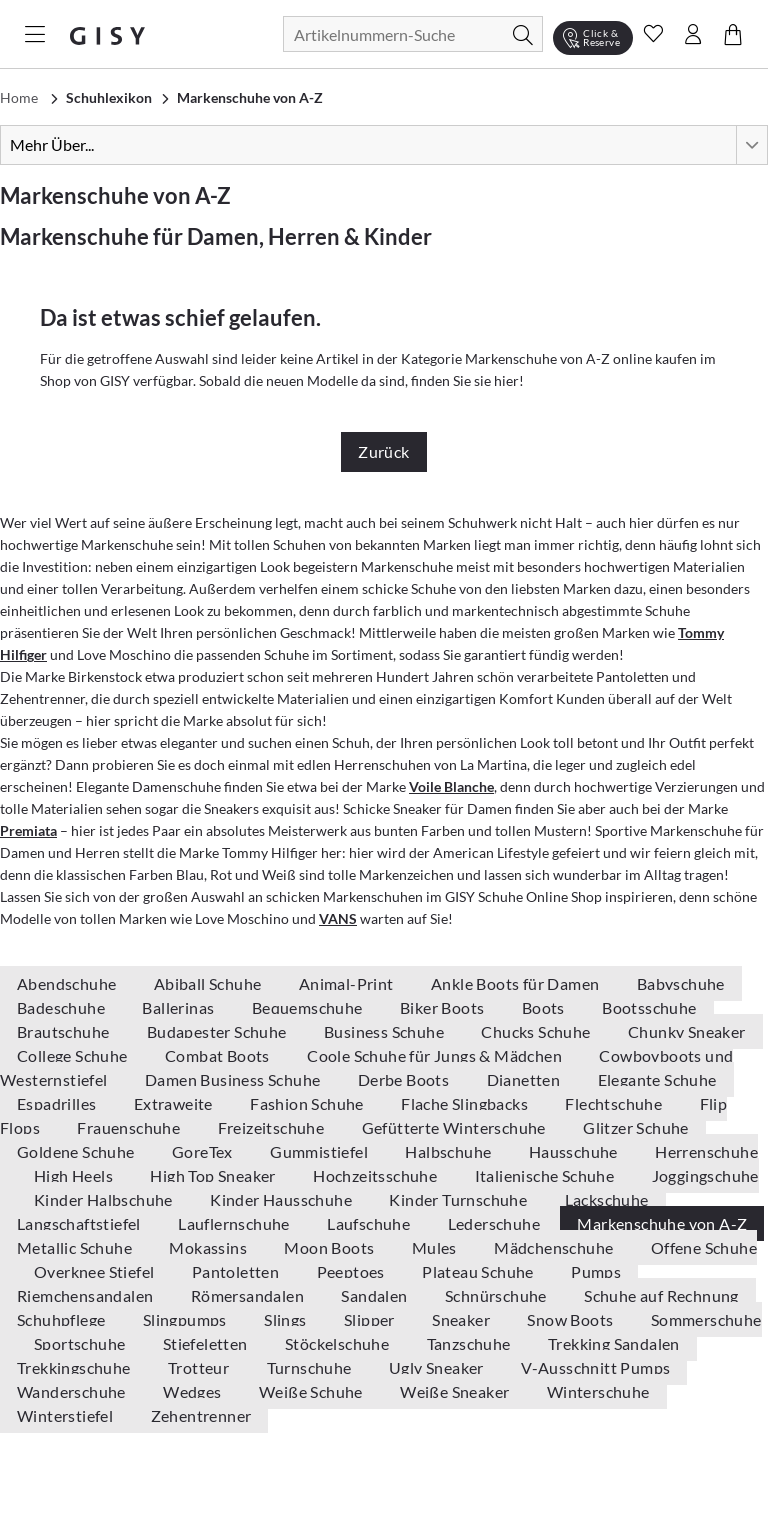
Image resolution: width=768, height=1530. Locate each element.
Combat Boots (219, 1055)
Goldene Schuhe (77, 1151)
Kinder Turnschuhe (459, 1199)
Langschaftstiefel (80, 1223)
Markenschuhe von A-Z (662, 1223)
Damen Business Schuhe (234, 1079)
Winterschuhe (598, 1391)
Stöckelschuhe (339, 1343)
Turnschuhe (311, 1367)
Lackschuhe (607, 1199)
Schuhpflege (63, 1319)
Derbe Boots (405, 1079)
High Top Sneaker (214, 1175)
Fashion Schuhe (308, 1103)
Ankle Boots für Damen (517, 983)
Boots (545, 1007)
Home (19, 97)
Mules (436, 1247)
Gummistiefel (320, 1151)
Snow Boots (571, 1319)
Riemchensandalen (87, 1295)
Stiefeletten (207, 1343)
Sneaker (462, 1319)
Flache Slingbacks (466, 1103)
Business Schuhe (385, 1031)
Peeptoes (353, 1271)
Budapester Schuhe (218, 1031)
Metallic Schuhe (76, 1247)
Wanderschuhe (73, 1391)
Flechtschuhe (615, 1103)
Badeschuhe (62, 1007)
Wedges (194, 1391)
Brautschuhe (65, 1031)
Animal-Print (348, 983)
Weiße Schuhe (312, 1391)
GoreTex (204, 1151)
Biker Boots (444, 1007)
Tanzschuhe (470, 1343)
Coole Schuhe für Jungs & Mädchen (436, 1055)
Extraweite (175, 1103)
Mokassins (209, 1247)
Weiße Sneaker (456, 1391)
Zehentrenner (201, 1415)
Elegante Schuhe (657, 1079)
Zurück (383, 451)
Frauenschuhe (130, 1127)
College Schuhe (74, 1055)
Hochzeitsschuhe (376, 1175)
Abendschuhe (68, 983)
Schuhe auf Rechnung (661, 1295)
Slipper (371, 1319)
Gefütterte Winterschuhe (456, 1127)
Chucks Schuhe (537, 1031)
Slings (287, 1319)
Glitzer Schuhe (636, 1127)
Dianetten (525, 1079)
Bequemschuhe (309, 1007)
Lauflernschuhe (235, 1223)
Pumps (596, 1271)
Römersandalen (249, 1295)
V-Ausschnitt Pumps (595, 1367)
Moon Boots (330, 1247)
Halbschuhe (449, 1151)
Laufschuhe (370, 1223)
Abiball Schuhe (209, 983)
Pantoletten (237, 1271)
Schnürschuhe (497, 1295)
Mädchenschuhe (555, 1247)
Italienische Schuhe (546, 1175)
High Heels (75, 1175)
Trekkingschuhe (75, 1367)
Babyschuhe (681, 983)
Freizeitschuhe (273, 1127)
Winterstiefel (67, 1415)
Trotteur (200, 1367)
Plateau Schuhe (479, 1271)
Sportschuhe (81, 1343)
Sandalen (376, 1295)
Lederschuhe (496, 1223)
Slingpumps (186, 1319)
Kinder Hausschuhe (282, 1199)
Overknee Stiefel (96, 1271)
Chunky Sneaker (687, 1031)
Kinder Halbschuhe (105, 1199)
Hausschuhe (575, 1151)
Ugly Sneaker (438, 1367)
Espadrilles (58, 1103)
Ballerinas (179, 1007)
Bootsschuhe (649, 1007)
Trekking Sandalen (614, 1343)
